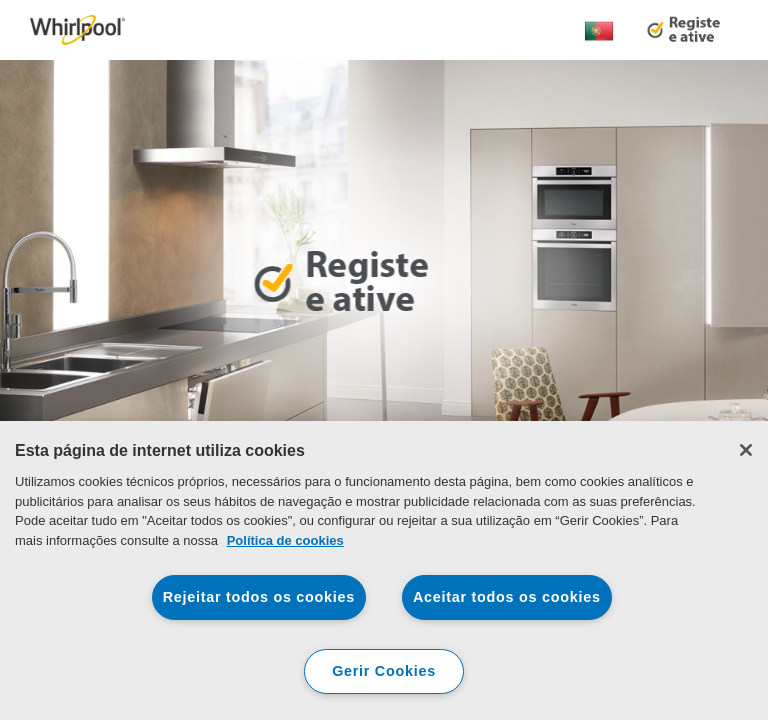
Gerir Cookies (384, 671)
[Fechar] (746, 450)
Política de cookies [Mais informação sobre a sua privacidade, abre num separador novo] (285, 540)
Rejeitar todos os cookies (259, 597)
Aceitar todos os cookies (507, 597)
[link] (77, 30)
